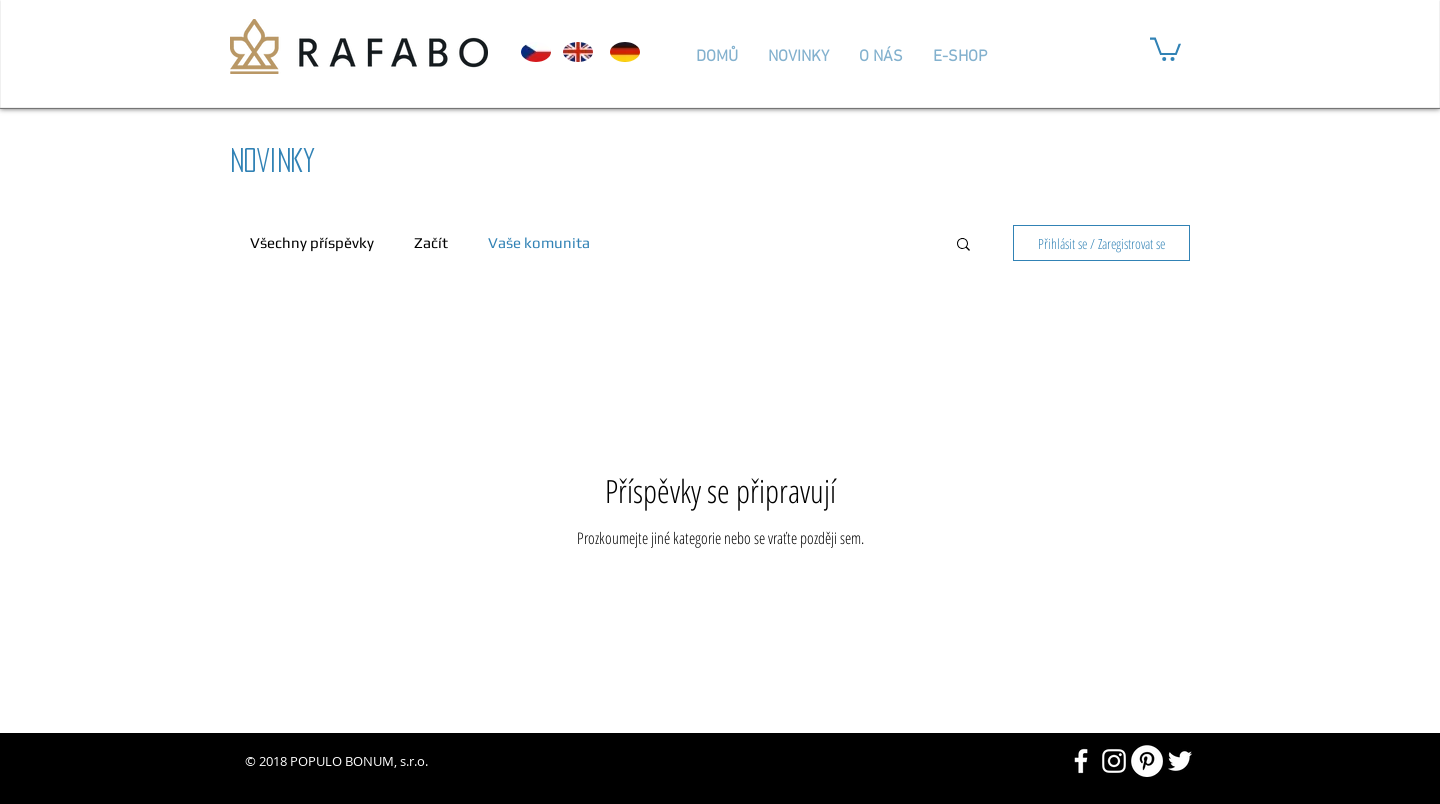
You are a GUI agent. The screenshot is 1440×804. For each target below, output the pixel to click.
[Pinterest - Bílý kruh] (1147, 761)
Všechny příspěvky (312, 242)
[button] (1165, 48)
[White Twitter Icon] (1180, 761)
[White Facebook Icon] (1081, 761)
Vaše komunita (539, 242)
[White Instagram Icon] (1114, 761)
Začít (431, 242)
